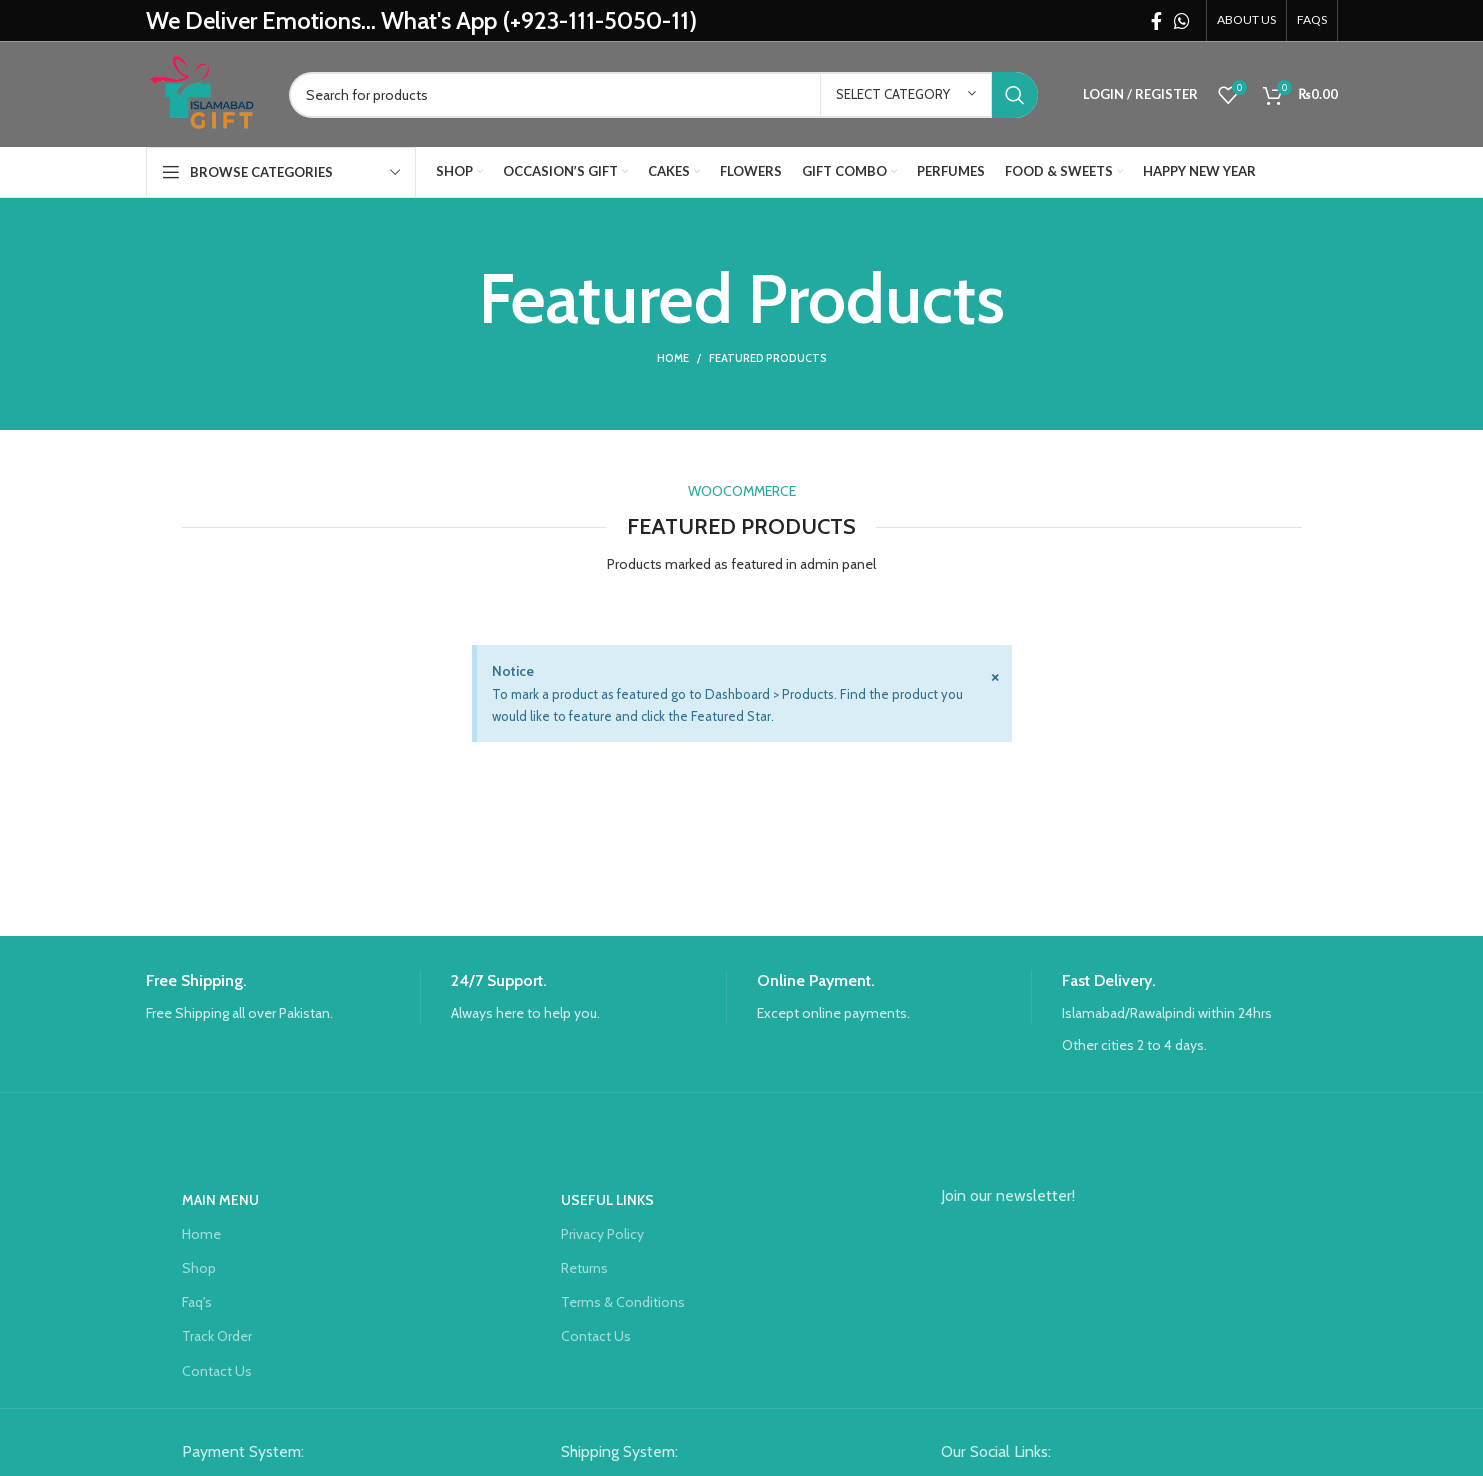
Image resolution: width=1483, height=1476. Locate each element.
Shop (199, 1268)
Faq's (197, 1302)
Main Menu (220, 1200)
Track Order (217, 1336)
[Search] (663, 95)
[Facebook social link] (1156, 21)
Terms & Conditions (623, 1302)
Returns (584, 1268)
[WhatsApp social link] (1182, 21)
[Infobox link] (283, 997)
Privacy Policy (602, 1234)
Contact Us (217, 1371)
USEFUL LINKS (607, 1200)
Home (673, 358)
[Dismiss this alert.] (995, 676)
